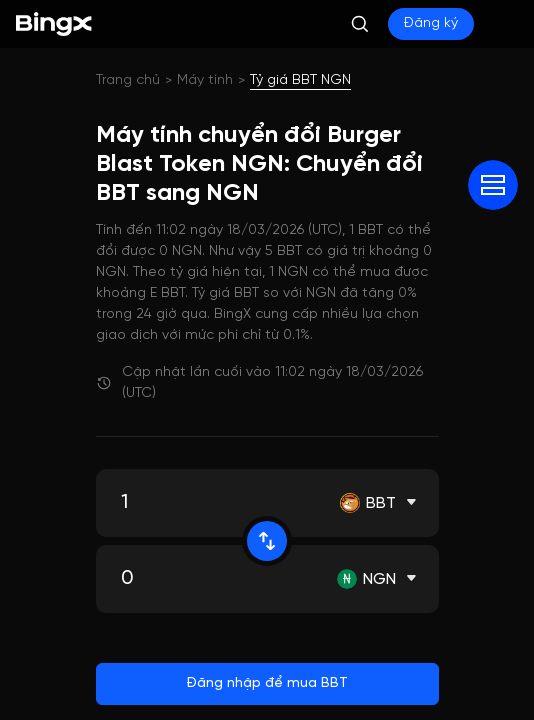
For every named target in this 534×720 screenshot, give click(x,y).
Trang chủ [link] (128, 80)
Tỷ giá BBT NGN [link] (300, 80)
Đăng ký (431, 23)
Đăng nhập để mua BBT (267, 683)
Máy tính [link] (205, 80)
